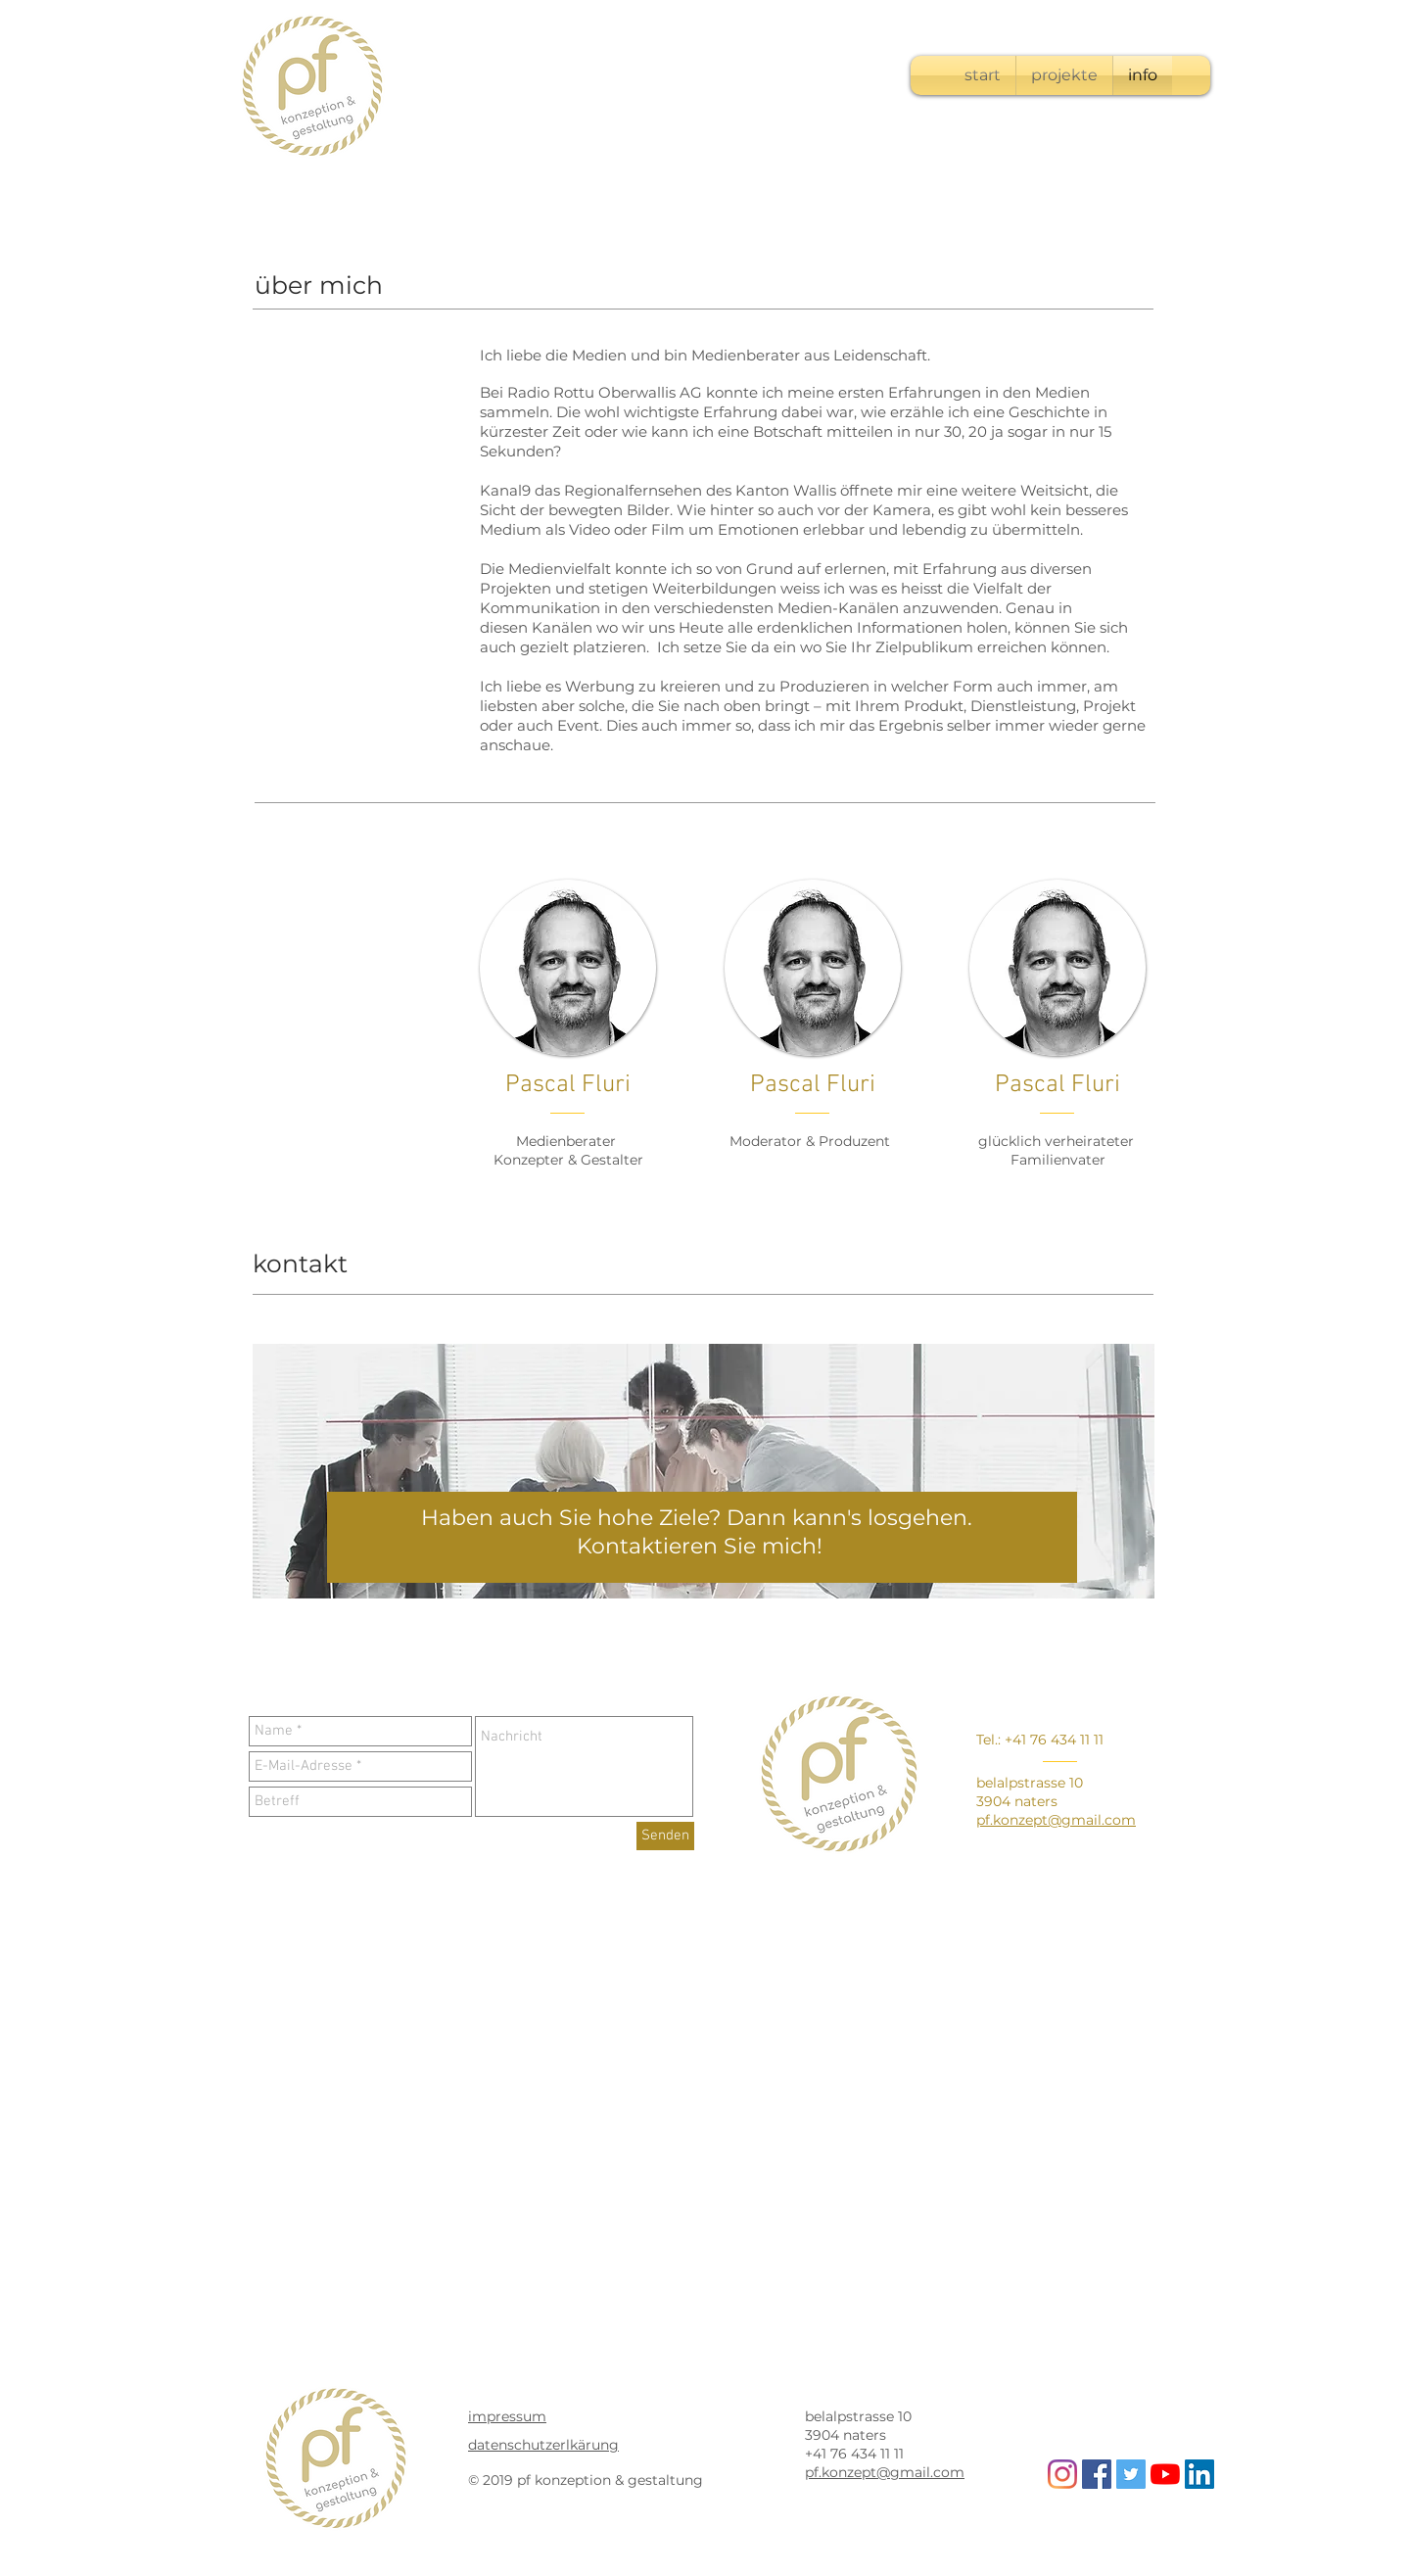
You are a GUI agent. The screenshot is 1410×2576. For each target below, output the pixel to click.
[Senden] (665, 1836)
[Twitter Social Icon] (1131, 2474)
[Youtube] (1165, 2474)
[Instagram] (1062, 2474)
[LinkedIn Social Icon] (1199, 2474)
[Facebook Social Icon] (1096, 2474)
